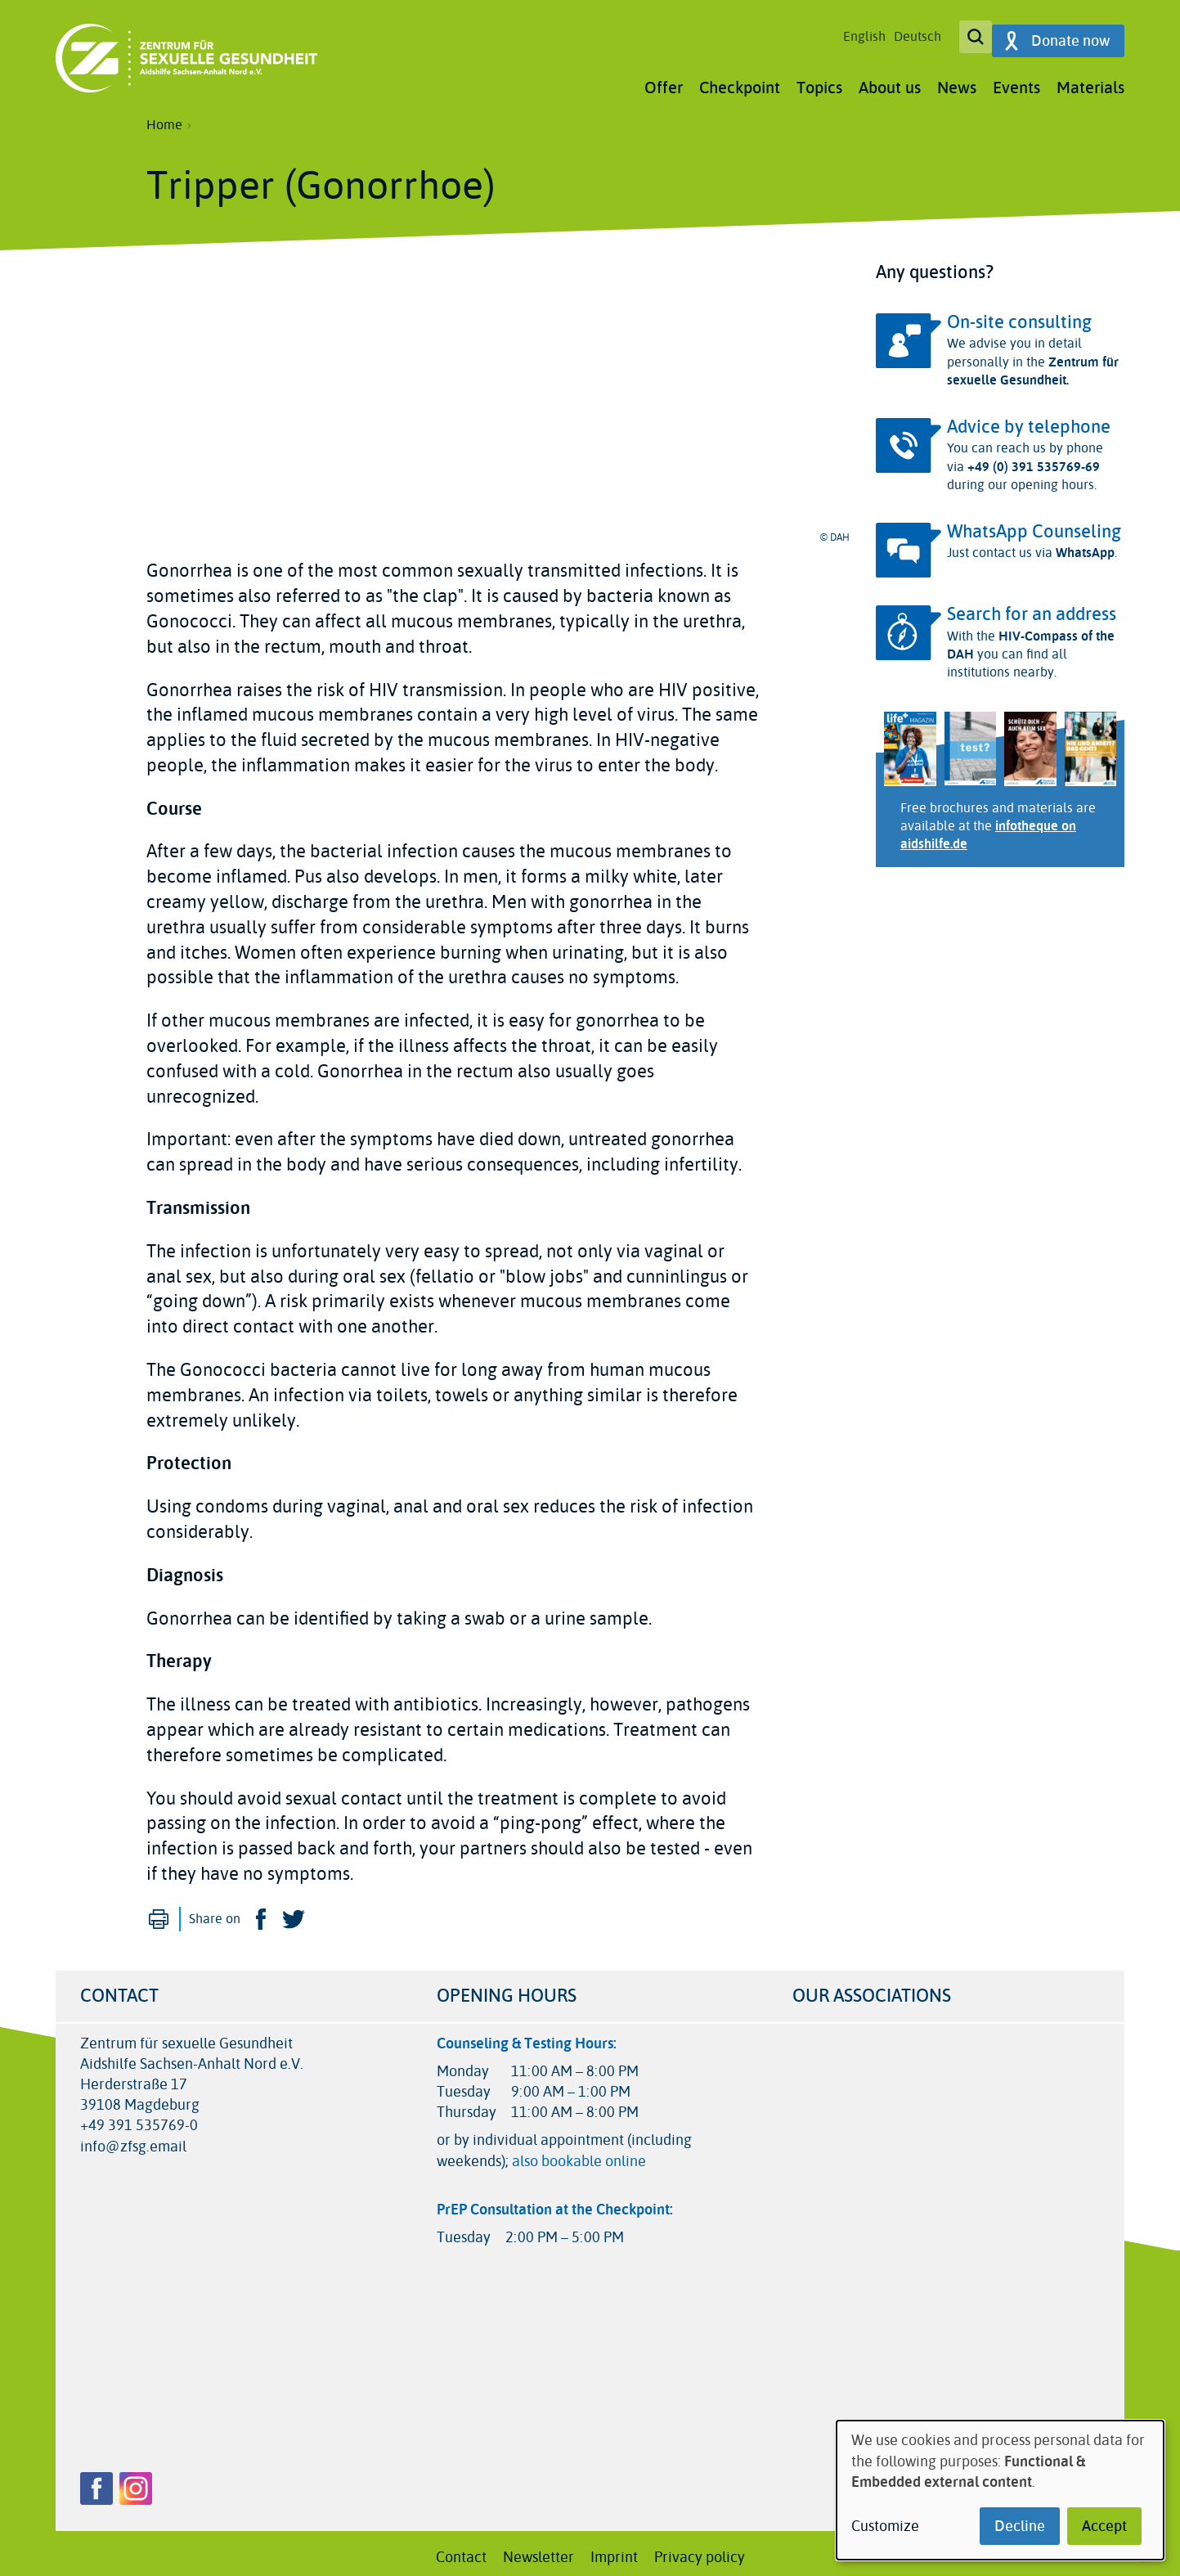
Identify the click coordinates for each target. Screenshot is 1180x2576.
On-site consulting (1019, 314)
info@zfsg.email (133, 2139)
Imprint (614, 2549)
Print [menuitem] (158, 1911)
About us (890, 80)
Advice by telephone (1028, 419)
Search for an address (1031, 606)
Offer (663, 80)
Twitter (293, 1911)
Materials (1090, 80)
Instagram (135, 2480)
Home (164, 117)
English (854, 33)
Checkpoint (739, 80)
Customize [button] (885, 2526)
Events (1016, 80)
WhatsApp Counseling (1034, 523)
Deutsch (907, 33)
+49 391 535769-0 (139, 2118)
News (956, 80)
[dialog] (1000, 2490)
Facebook (261, 1911)
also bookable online (579, 2153)
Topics (819, 80)
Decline (1019, 2526)
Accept (1104, 2526)
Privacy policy (699, 2549)
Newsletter (538, 2549)
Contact (461, 2549)
